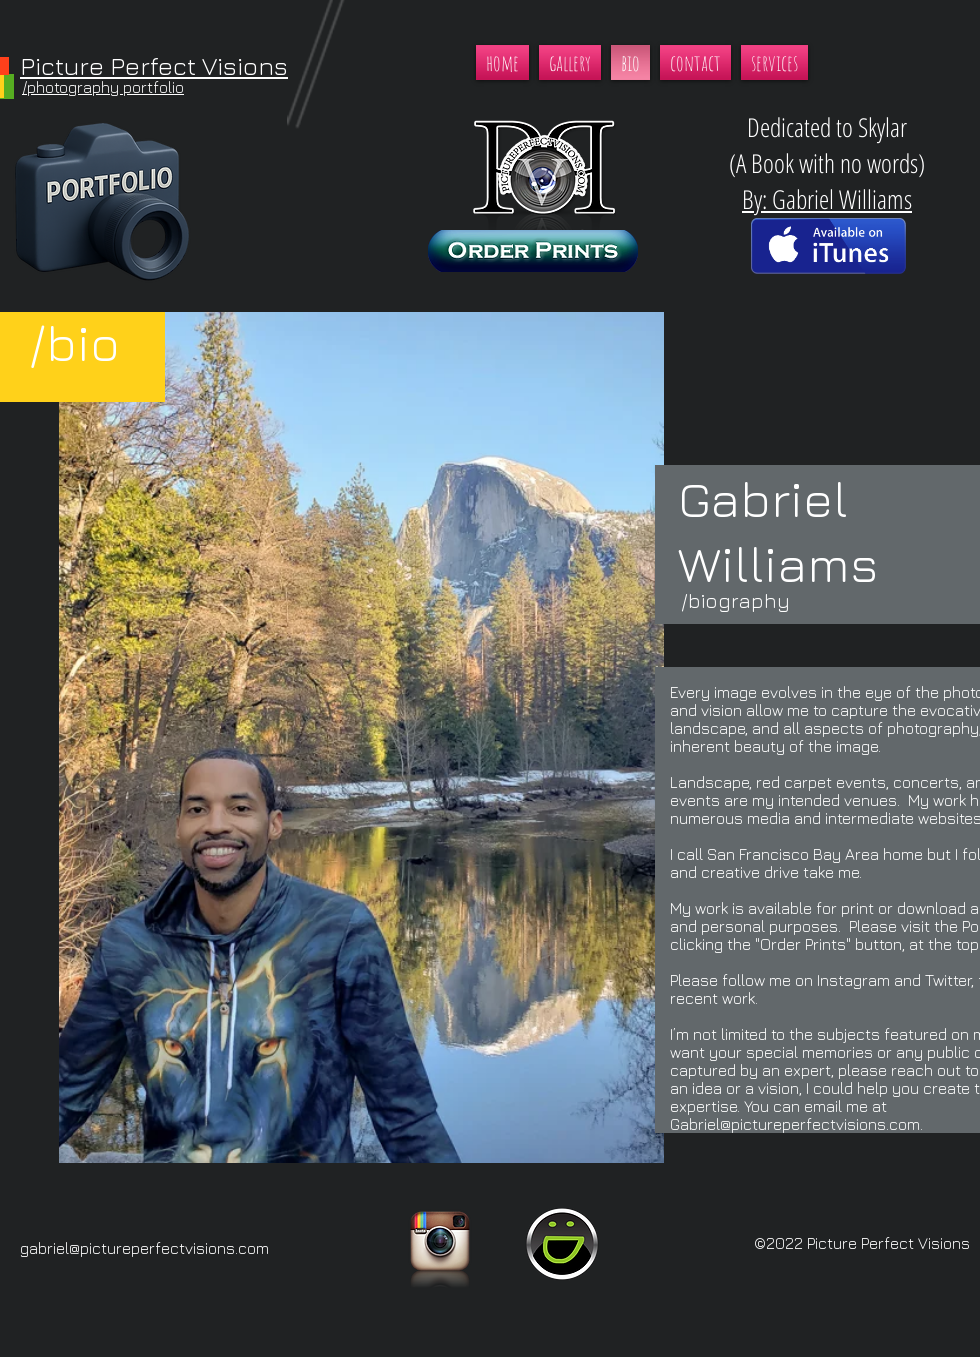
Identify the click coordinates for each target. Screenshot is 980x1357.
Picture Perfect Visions (154, 65)
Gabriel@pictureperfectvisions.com (795, 1124)
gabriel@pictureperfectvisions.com (144, 1248)
